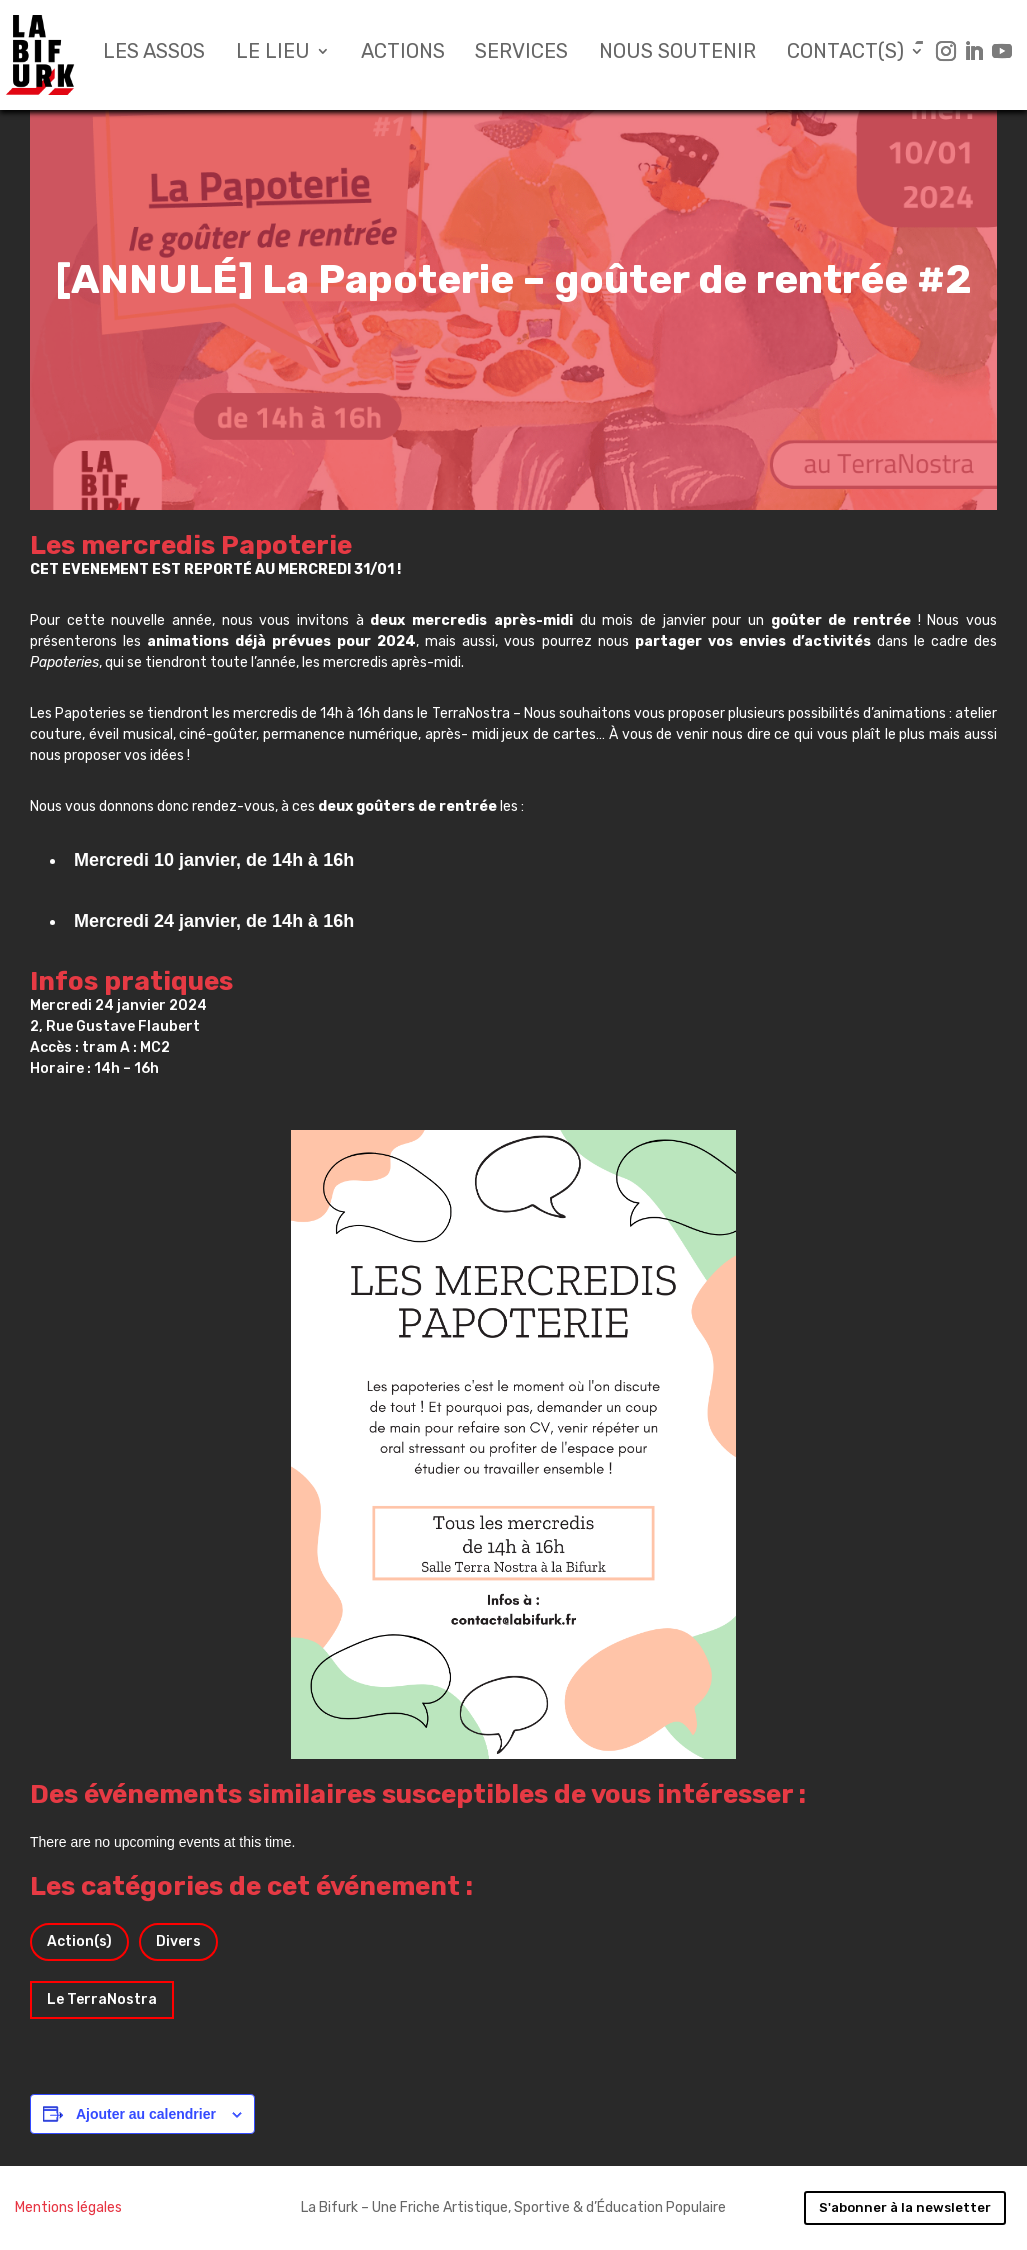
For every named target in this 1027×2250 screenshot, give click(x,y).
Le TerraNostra (102, 1999)
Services (521, 53)
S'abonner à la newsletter (905, 2207)
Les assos (154, 53)
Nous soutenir (677, 53)
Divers (178, 1941)
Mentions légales (68, 2207)
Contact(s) (845, 53)
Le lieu (273, 53)
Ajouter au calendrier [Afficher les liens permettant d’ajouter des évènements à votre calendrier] (146, 2114)
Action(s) (79, 1941)
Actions (403, 53)
